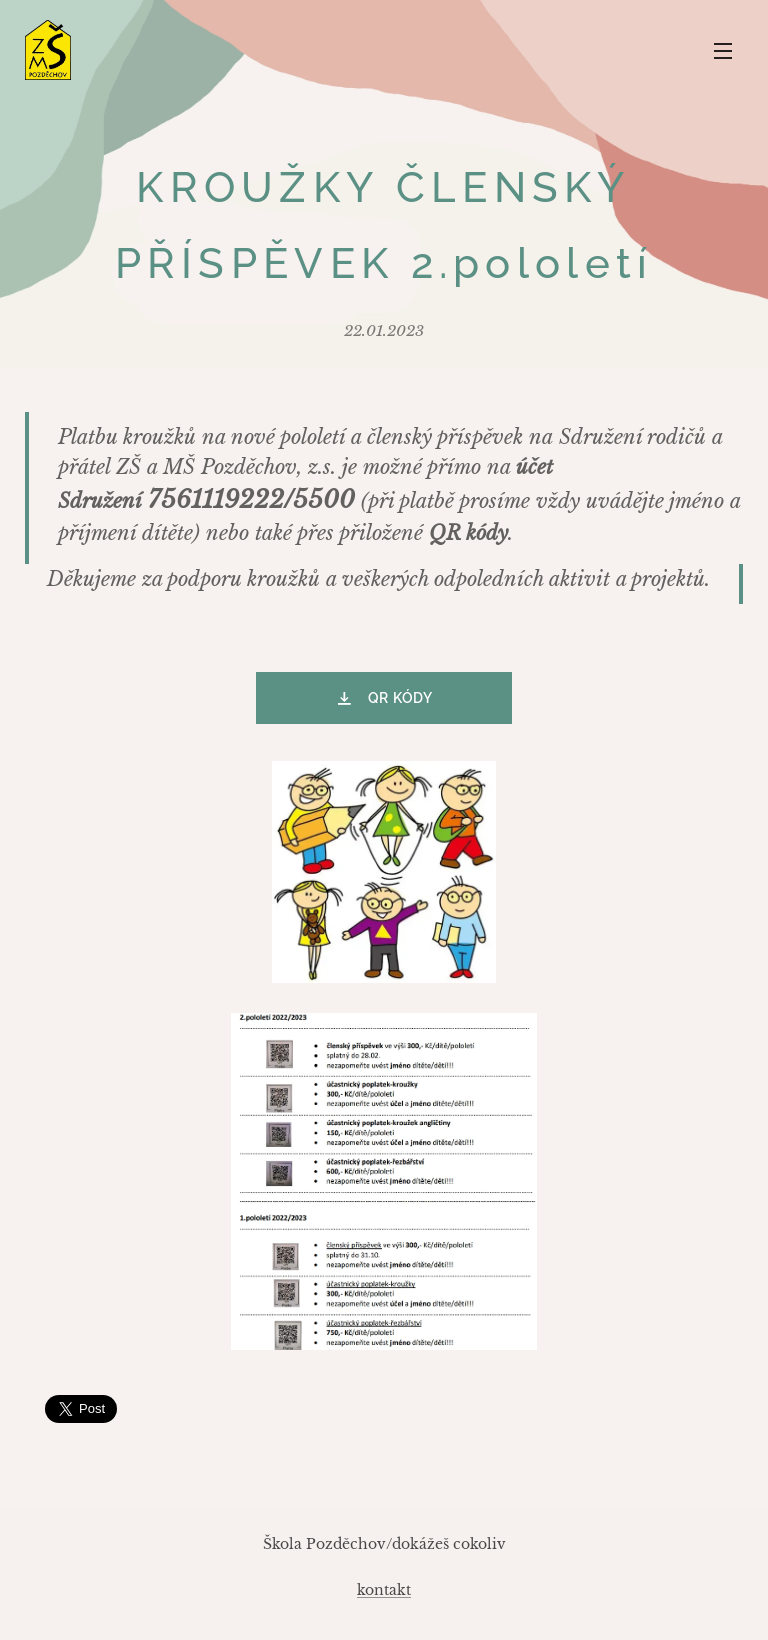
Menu (723, 51)
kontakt (384, 1590)
